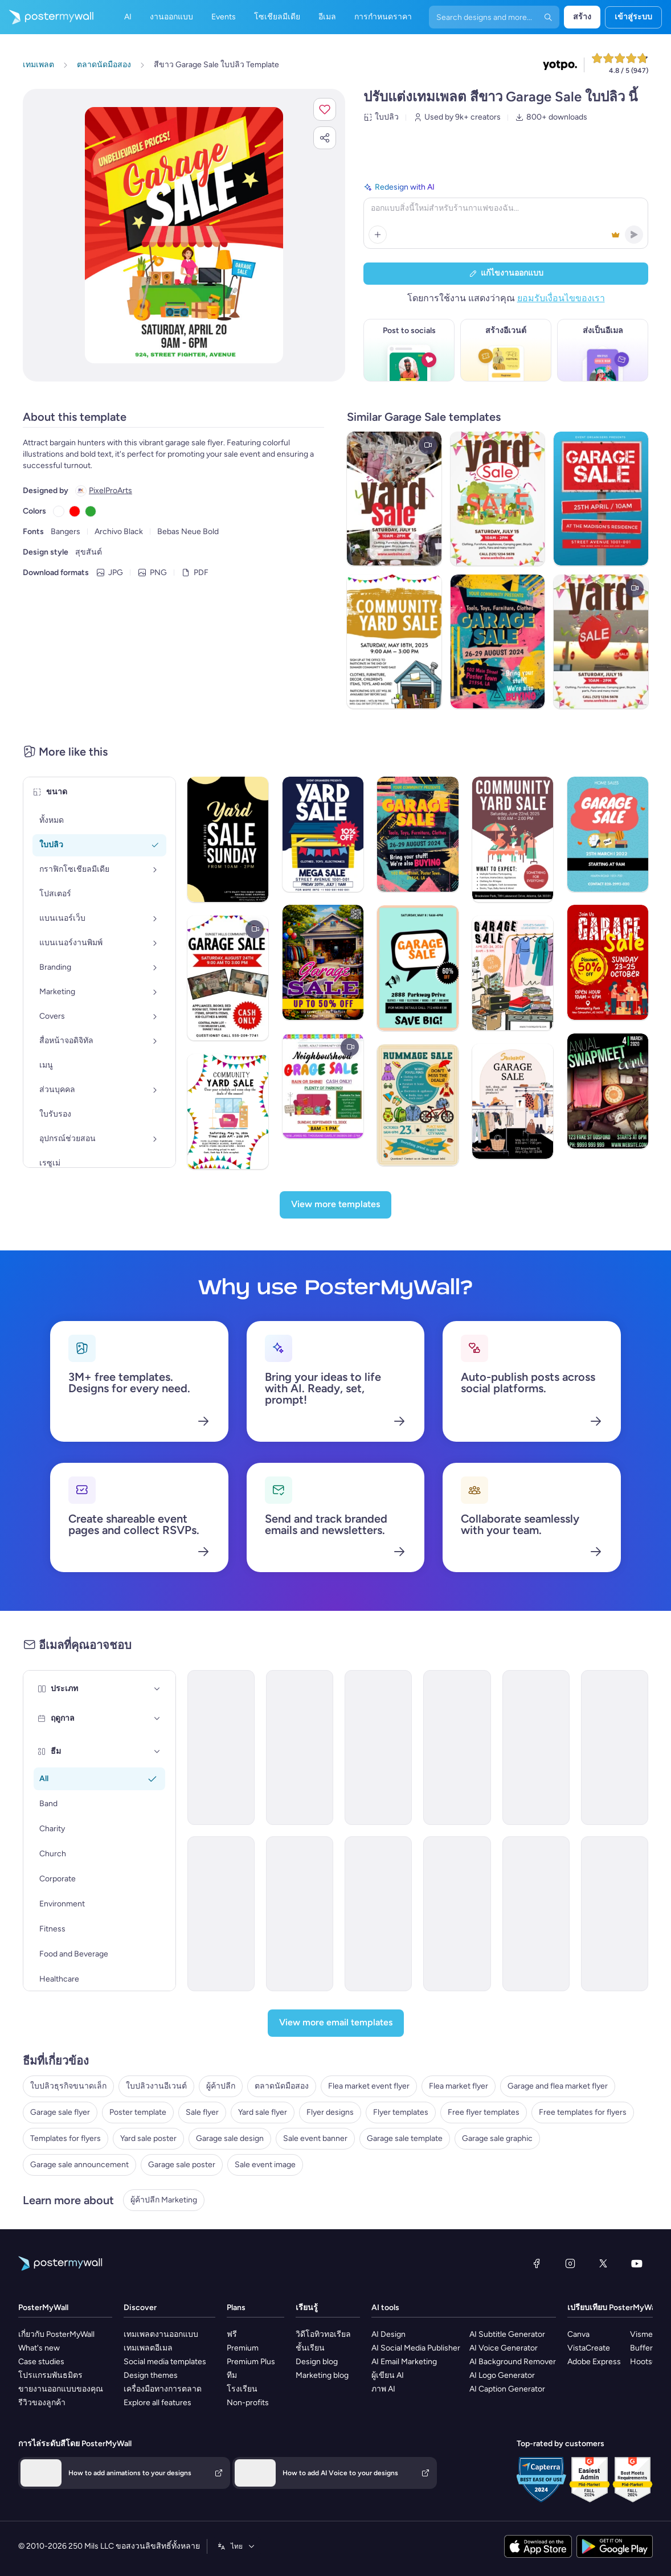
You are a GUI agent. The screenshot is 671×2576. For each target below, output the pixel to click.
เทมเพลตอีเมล (148, 2348)
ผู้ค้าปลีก (220, 2086)
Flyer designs (330, 2112)
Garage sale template (405, 2138)
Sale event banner (315, 2138)
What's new (39, 2348)
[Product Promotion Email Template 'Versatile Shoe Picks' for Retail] (221, 1913)
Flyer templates (400, 2112)
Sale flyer (202, 2112)
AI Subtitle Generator (507, 2334)
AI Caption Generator (507, 2389)
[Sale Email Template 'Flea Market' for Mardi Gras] (221, 1747)
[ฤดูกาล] (157, 1718)
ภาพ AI (383, 2389)
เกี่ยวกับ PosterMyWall (56, 2334)
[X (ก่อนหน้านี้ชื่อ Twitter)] (603, 2263)
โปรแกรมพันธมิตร (50, 2375)
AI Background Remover (512, 2361)
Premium (243, 2348)
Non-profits (248, 2402)
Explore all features (157, 2402)
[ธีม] (157, 1751)
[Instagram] (570, 2263)
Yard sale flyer (262, 2112)
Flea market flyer (458, 2086)
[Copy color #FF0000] (74, 511)
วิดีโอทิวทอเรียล (323, 2334)
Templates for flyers (65, 2138)
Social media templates (165, 2361)
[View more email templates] (336, 2023)
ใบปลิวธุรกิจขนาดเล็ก (68, 2086)
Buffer (641, 2348)
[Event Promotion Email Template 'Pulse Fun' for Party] (456, 1913)
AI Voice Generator (503, 2348)
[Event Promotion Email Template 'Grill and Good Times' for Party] (614, 1913)
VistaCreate (588, 2348)
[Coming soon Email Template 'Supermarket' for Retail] (378, 1747)
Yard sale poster (148, 2138)
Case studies (41, 2361)
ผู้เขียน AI (387, 2375)
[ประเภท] (157, 1688)
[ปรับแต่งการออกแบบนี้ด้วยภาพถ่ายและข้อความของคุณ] (184, 235)
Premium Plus (251, 2361)
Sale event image (265, 2164)
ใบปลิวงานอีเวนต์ (156, 2086)
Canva (578, 2334)
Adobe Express (594, 2361)
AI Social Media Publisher (415, 2348)
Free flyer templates (483, 2112)
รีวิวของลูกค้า (42, 2402)
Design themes (151, 2375)
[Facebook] (536, 2263)
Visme (641, 2334)
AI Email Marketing (404, 2361)
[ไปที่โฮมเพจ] (46, 17)
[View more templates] (335, 1205)
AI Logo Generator (502, 2375)
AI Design (388, 2334)
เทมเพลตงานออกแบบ (161, 2334)
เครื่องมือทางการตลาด (163, 2389)
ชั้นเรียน (310, 2348)
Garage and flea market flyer (558, 2086)
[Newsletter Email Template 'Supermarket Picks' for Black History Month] (536, 1747)
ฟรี (232, 2334)
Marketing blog (322, 2375)
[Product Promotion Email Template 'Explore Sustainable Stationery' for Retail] (299, 1913)
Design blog (317, 2361)
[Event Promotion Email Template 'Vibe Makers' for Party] (536, 1913)
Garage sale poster (181, 2164)
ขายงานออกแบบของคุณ (60, 2389)
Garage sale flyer (60, 2112)
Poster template (137, 2112)
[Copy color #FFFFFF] (58, 511)
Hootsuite (648, 2361)
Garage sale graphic (497, 2138)
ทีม (232, 2375)
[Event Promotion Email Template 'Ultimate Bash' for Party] (456, 1747)
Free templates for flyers (583, 2112)
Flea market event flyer (369, 2086)
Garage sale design (230, 2138)
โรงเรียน (242, 2389)
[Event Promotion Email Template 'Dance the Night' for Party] (378, 1913)
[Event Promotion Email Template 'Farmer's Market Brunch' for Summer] (299, 1747)
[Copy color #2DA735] (90, 511)
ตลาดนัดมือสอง (282, 2086)
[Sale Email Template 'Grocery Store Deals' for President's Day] (614, 1747)
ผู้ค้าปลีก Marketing (163, 2200)
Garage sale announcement (79, 2164)
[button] (324, 109)
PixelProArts (110, 490)
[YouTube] (636, 2263)
